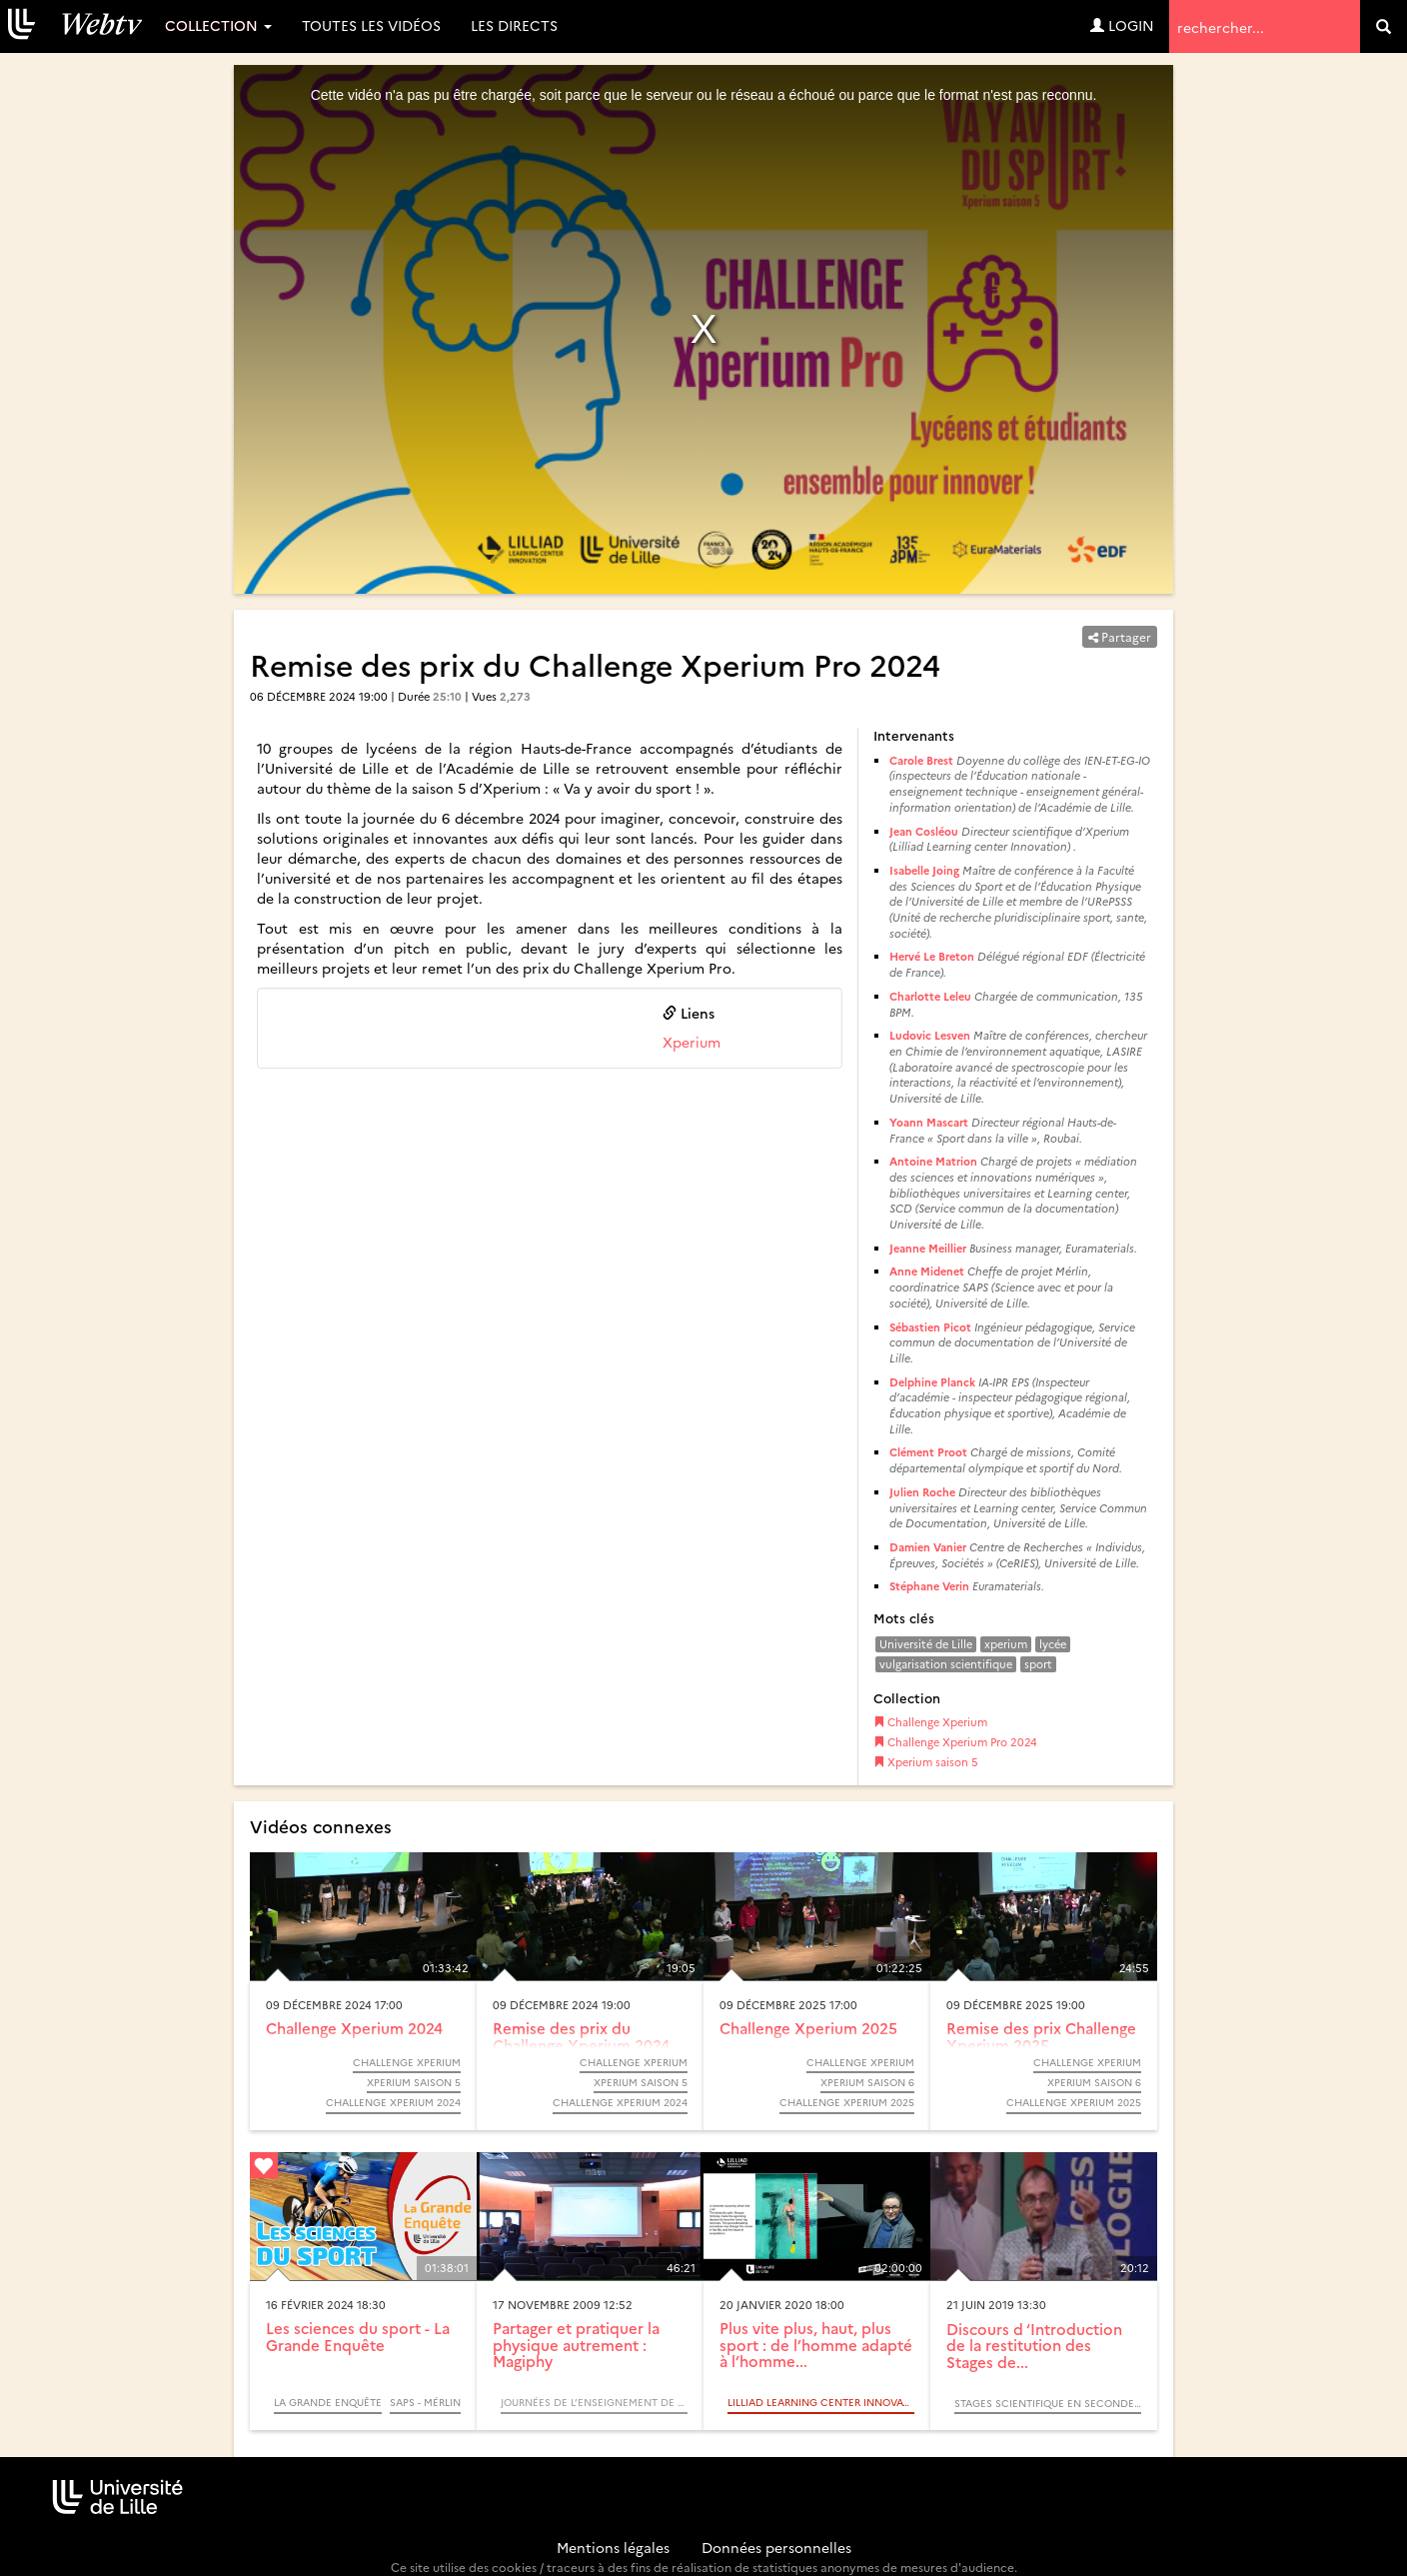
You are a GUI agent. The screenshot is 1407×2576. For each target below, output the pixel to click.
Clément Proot (928, 1451)
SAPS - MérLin (425, 2402)
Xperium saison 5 (925, 1761)
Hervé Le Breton (931, 956)
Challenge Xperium (930, 1721)
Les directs (514, 25)
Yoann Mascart (928, 1122)
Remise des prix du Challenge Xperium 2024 (581, 2036)
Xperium (691, 1042)
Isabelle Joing (924, 870)
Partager (1119, 636)
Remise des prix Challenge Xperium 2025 (1041, 2036)
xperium (1005, 1643)
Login (1122, 25)
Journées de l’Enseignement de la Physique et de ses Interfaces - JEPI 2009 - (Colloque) (594, 2402)
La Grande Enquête (328, 2402)
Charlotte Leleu (930, 996)
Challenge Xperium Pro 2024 (955, 1741)
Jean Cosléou (923, 831)
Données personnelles (776, 2547)
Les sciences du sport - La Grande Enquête (358, 2336)
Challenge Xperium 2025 (808, 2027)
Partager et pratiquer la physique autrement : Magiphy (576, 2344)
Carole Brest (921, 760)
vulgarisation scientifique (945, 1663)
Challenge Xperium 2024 (354, 2027)
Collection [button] (218, 25)
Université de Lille (925, 1643)
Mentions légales (613, 2547)
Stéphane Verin (929, 1585)
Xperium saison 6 (867, 2082)
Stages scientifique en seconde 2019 (1047, 2403)
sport (1038, 1663)
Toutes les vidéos (371, 25)
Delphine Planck (932, 1381)
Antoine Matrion (933, 1161)
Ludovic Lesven (929, 1035)
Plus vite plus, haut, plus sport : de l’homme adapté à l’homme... (815, 2344)
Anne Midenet (928, 1271)
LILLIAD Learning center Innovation (820, 2402)
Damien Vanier (927, 1546)
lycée (1052, 1643)
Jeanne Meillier (927, 1248)
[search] (1383, 26)
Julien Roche (922, 1491)
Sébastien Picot (930, 1326)
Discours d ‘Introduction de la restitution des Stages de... (1034, 2345)
